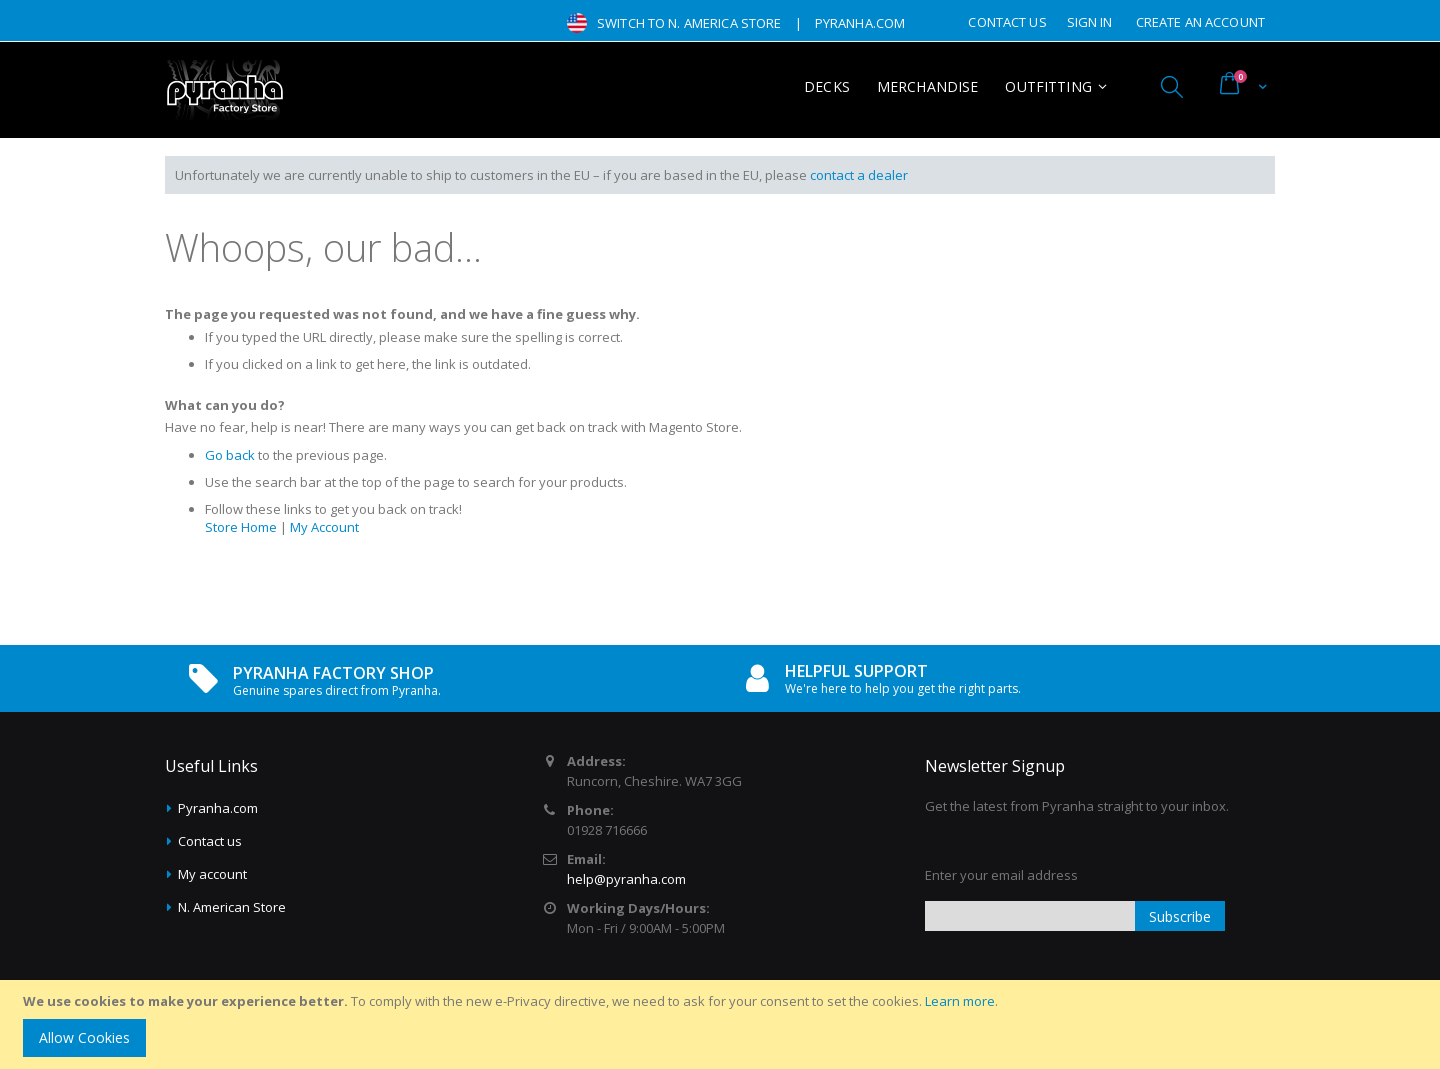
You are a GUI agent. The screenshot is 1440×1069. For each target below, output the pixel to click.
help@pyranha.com (626, 879)
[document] (723, 1024)
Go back (230, 455)
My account (212, 874)
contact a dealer (859, 175)
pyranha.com (860, 23)
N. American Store (232, 907)
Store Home (241, 527)
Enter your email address (1001, 875)
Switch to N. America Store (689, 23)
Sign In (1090, 22)
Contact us (210, 841)
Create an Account (1200, 22)
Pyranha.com (218, 808)
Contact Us (1007, 22)
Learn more (960, 1001)
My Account (324, 527)
